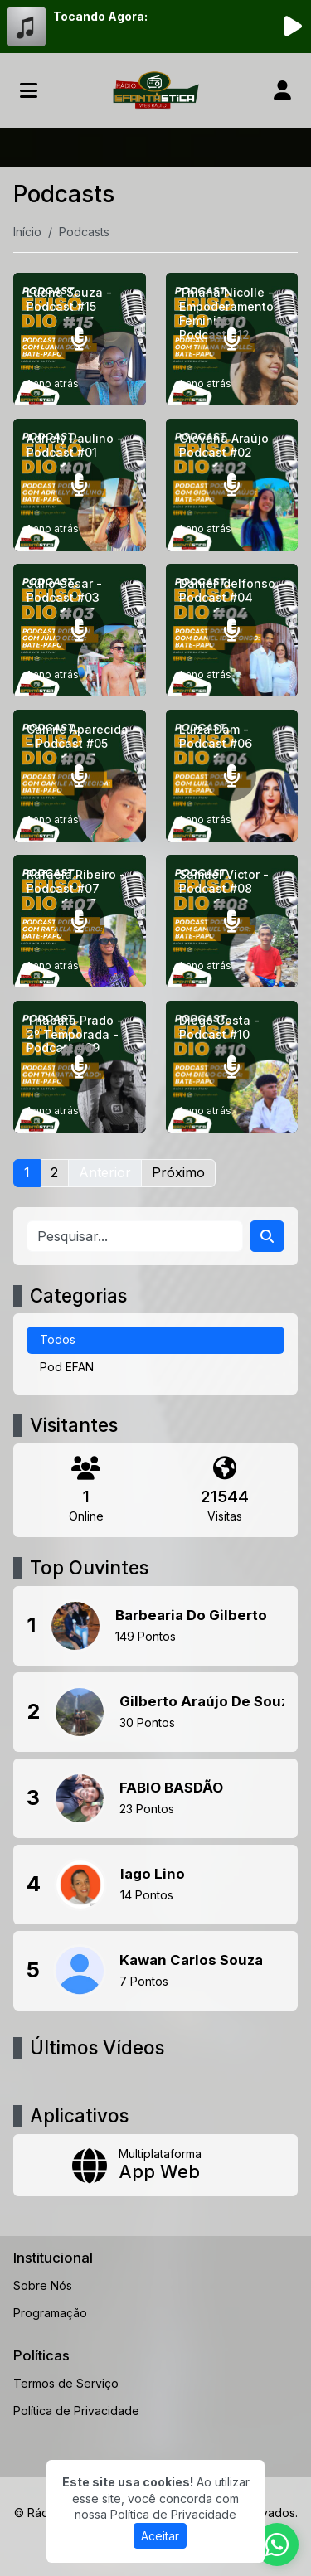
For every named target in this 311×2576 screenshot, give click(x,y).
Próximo (178, 1172)
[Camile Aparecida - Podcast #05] (79, 776)
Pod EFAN (67, 1367)
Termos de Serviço (66, 2383)
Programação (50, 2313)
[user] (282, 90)
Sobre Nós (42, 2285)
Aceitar (160, 2536)
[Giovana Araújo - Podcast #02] (232, 485)
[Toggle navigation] (28, 90)
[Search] (267, 1236)
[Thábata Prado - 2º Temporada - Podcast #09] (79, 1067)
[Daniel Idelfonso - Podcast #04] (232, 630)
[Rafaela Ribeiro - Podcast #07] (79, 921)
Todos (57, 1339)
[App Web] (155, 2165)
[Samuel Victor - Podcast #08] (232, 921)
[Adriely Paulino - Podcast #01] (79, 485)
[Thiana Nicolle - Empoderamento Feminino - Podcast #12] (232, 339)
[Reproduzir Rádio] (292, 26)
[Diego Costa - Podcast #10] (232, 1067)
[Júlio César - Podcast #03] (79, 630)
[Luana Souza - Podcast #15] (79, 339)
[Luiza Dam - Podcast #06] (232, 776)
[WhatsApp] (277, 2544)
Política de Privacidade (76, 2411)
